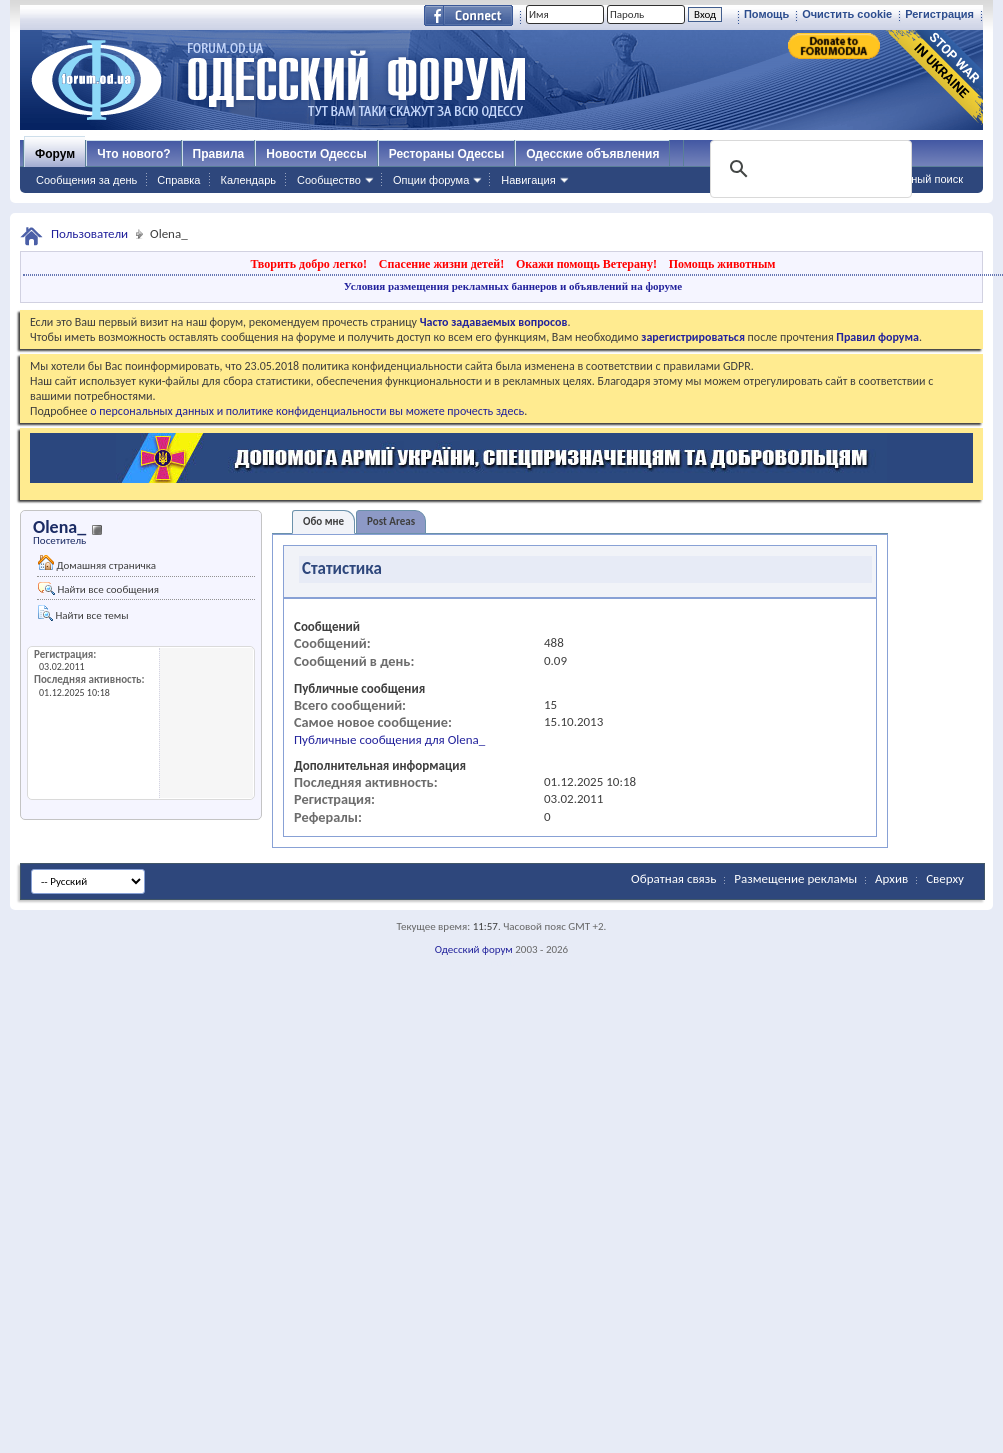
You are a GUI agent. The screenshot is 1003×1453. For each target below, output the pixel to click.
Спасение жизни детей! (441, 264)
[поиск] (809, 169)
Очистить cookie (847, 14)
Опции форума (431, 180)
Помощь (766, 14)
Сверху (945, 878)
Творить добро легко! (308, 264)
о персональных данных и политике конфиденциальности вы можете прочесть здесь (307, 411)
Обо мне (323, 521)
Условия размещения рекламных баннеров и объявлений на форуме (513, 286)
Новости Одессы (316, 154)
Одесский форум (474, 949)
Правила (219, 154)
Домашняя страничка (97, 563)
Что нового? (133, 154)
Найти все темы (83, 613)
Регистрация (939, 14)
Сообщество (329, 180)
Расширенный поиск (911, 179)
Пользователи (89, 233)
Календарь (248, 180)
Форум (55, 154)
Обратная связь (673, 878)
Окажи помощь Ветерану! (586, 264)
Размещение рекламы (795, 878)
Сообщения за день (86, 180)
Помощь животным (722, 264)
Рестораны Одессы (447, 154)
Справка (178, 180)
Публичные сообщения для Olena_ (389, 739)
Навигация (528, 180)
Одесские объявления (592, 154)
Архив (891, 878)
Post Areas (391, 521)
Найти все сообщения (98, 589)
